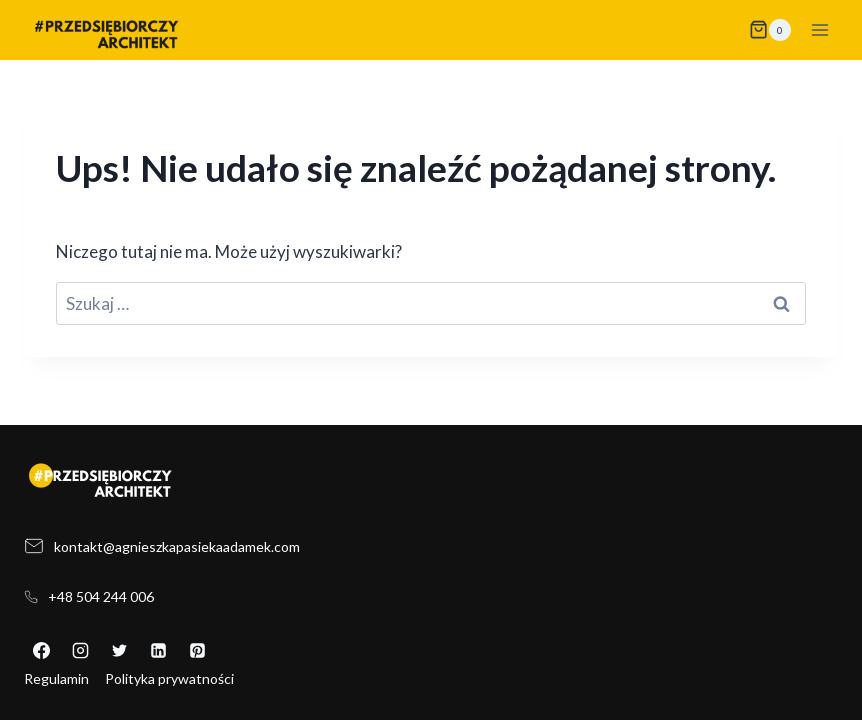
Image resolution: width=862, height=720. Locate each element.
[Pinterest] (197, 651)
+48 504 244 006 (101, 596)
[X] (119, 651)
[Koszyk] (770, 30)
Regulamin (56, 678)
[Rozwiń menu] (819, 29)
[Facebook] (41, 651)
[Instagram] (80, 651)
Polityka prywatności (169, 678)
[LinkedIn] (158, 651)
